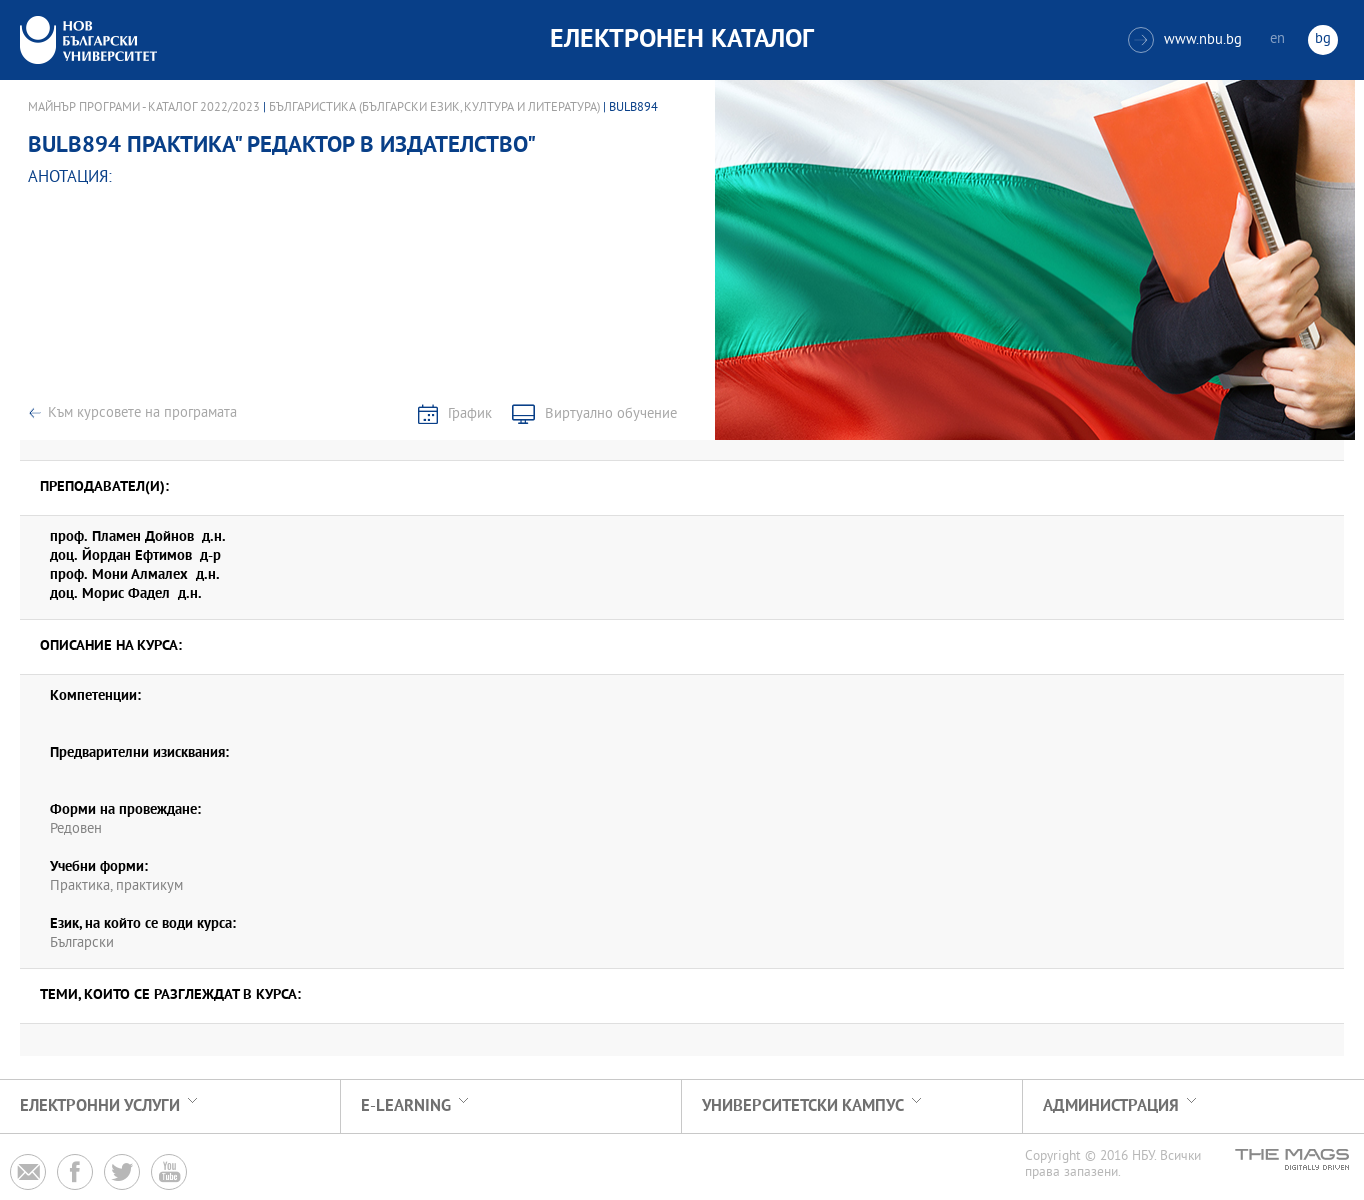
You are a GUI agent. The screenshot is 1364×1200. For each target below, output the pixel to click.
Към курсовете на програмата (142, 413)
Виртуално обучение (611, 414)
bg (1323, 39)
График (470, 414)
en (1277, 39)
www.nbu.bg (1185, 40)
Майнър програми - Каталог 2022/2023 (144, 108)
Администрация (1111, 1106)
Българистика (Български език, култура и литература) (434, 108)
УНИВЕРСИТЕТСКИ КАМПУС (803, 1106)
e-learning (406, 1106)
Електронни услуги (100, 1106)
